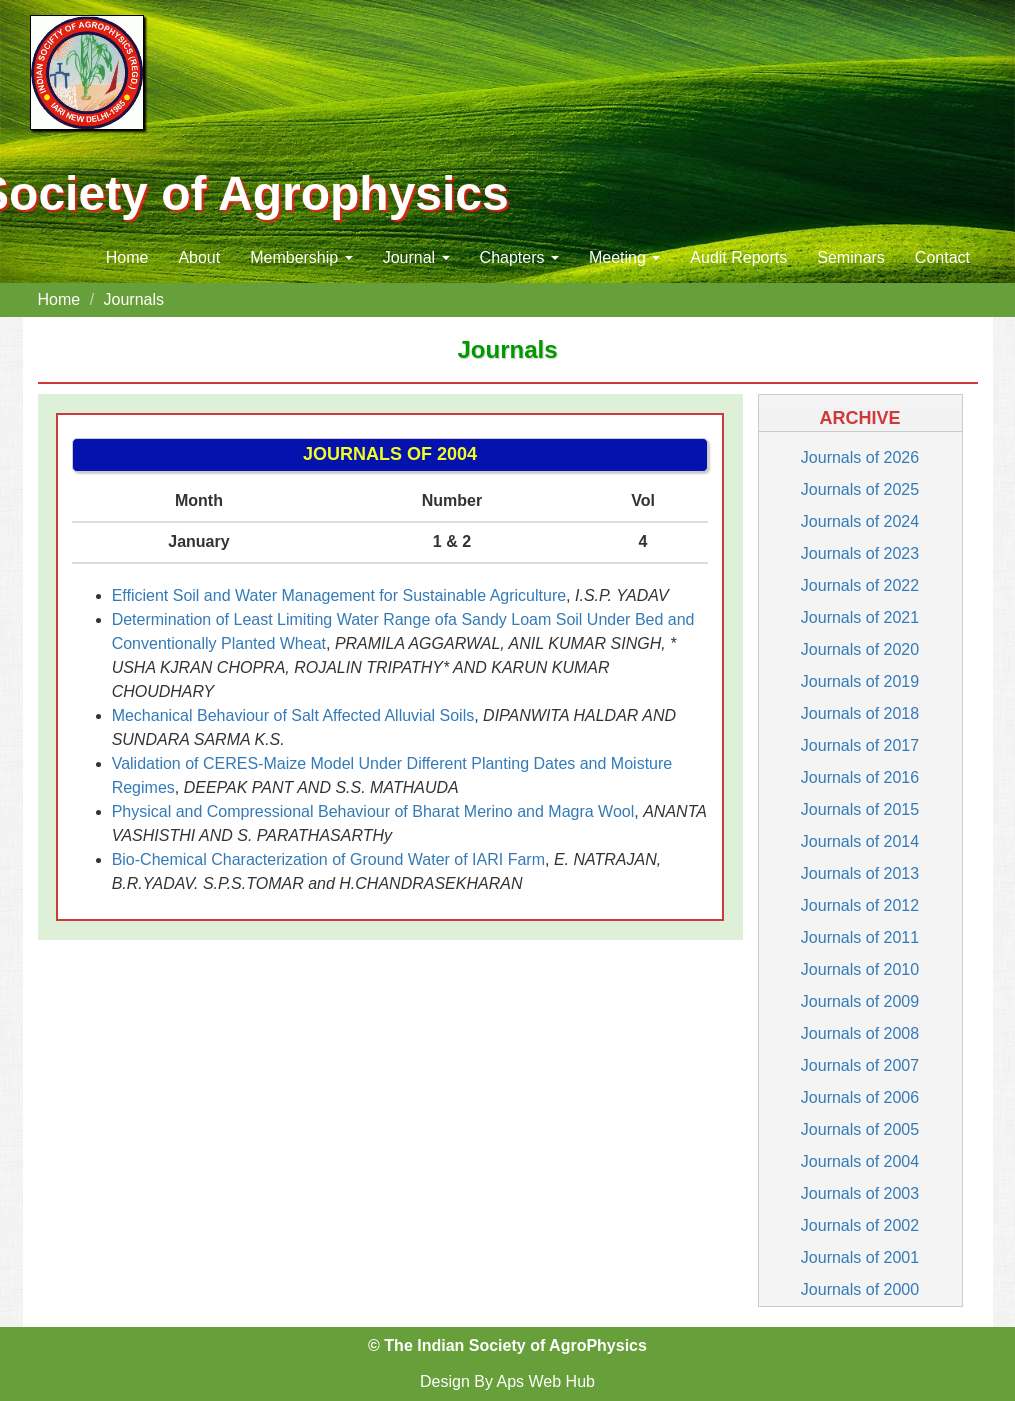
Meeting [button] (624, 257)
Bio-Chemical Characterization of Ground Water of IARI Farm (328, 859)
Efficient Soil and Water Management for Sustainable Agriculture (339, 595)
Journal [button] (416, 257)
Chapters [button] (519, 257)
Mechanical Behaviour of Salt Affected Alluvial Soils (293, 715)
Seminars (851, 257)
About (199, 257)
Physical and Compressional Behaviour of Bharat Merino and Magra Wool (373, 811)
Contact (942, 257)
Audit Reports (738, 257)
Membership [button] (301, 257)
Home (127, 257)
